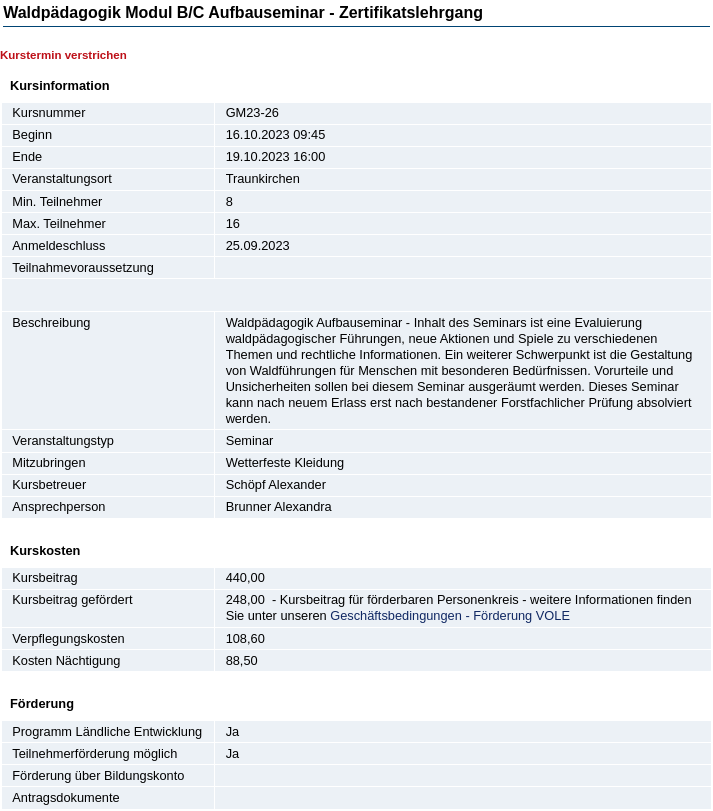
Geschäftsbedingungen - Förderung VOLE (450, 615)
